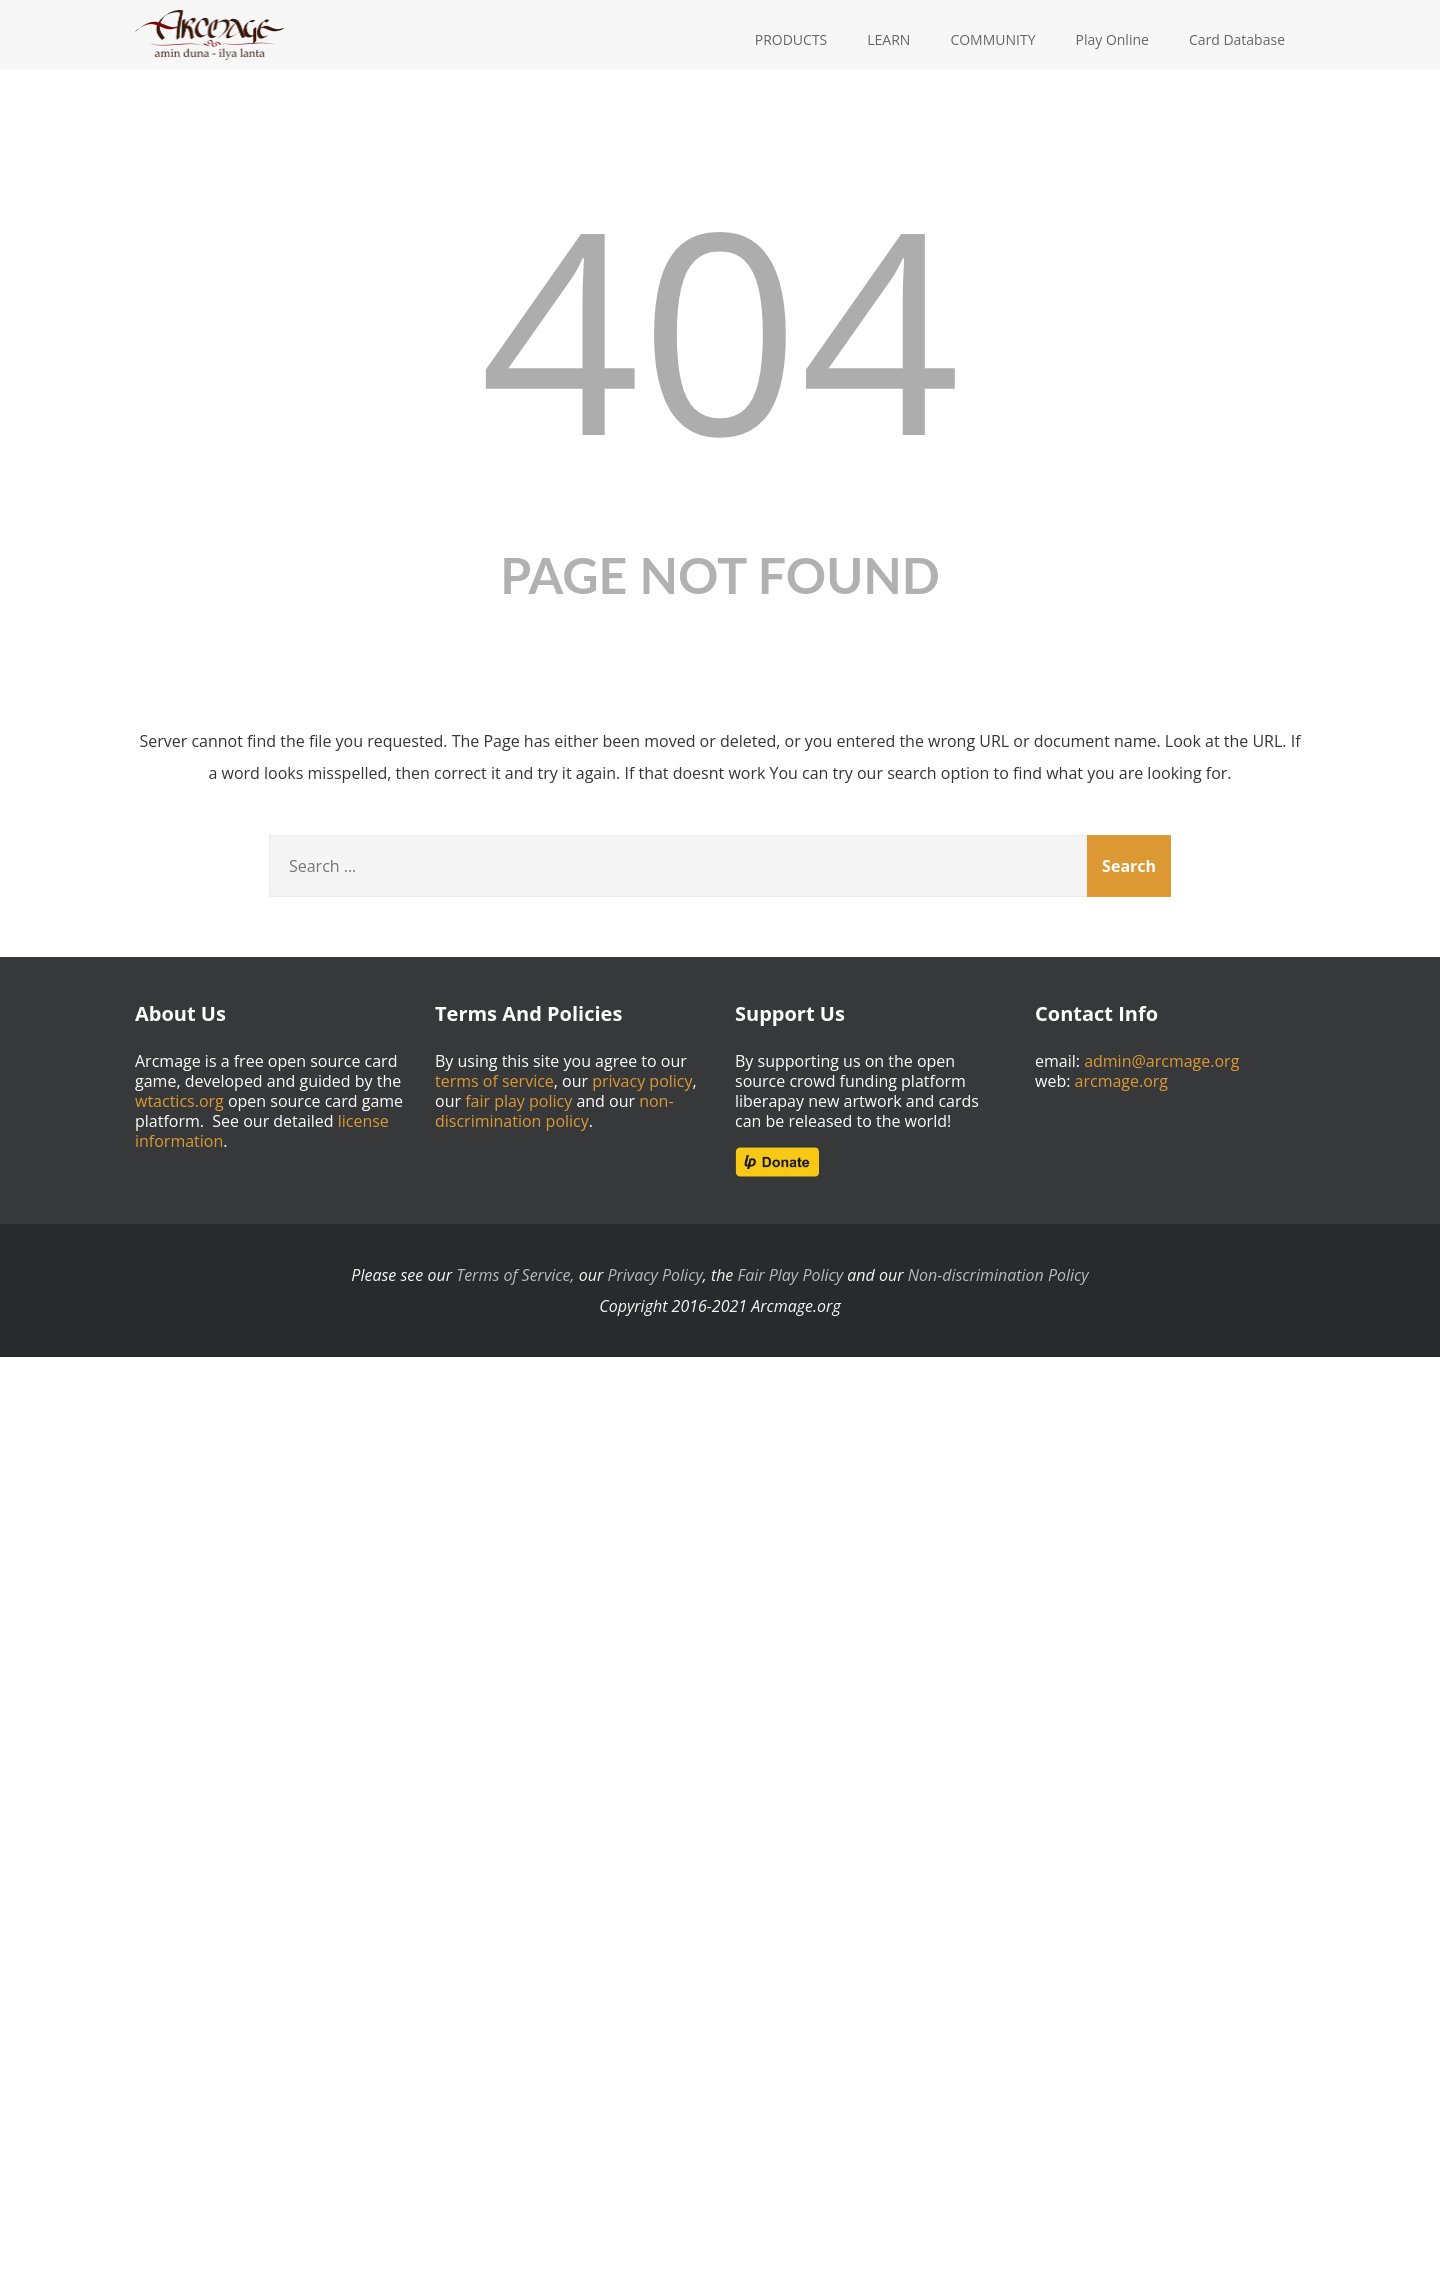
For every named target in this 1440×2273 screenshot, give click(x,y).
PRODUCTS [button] (791, 39)
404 (720, 326)
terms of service (494, 1081)
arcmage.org (1122, 1081)
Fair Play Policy (791, 1275)
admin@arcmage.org (1161, 1061)
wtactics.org (179, 1101)
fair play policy (518, 1101)
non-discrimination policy (554, 1111)
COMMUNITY (992, 39)
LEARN (888, 39)
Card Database (1237, 39)
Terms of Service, (515, 1275)
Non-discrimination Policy (998, 1275)
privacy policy (642, 1081)
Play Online (1112, 39)
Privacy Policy (654, 1275)
